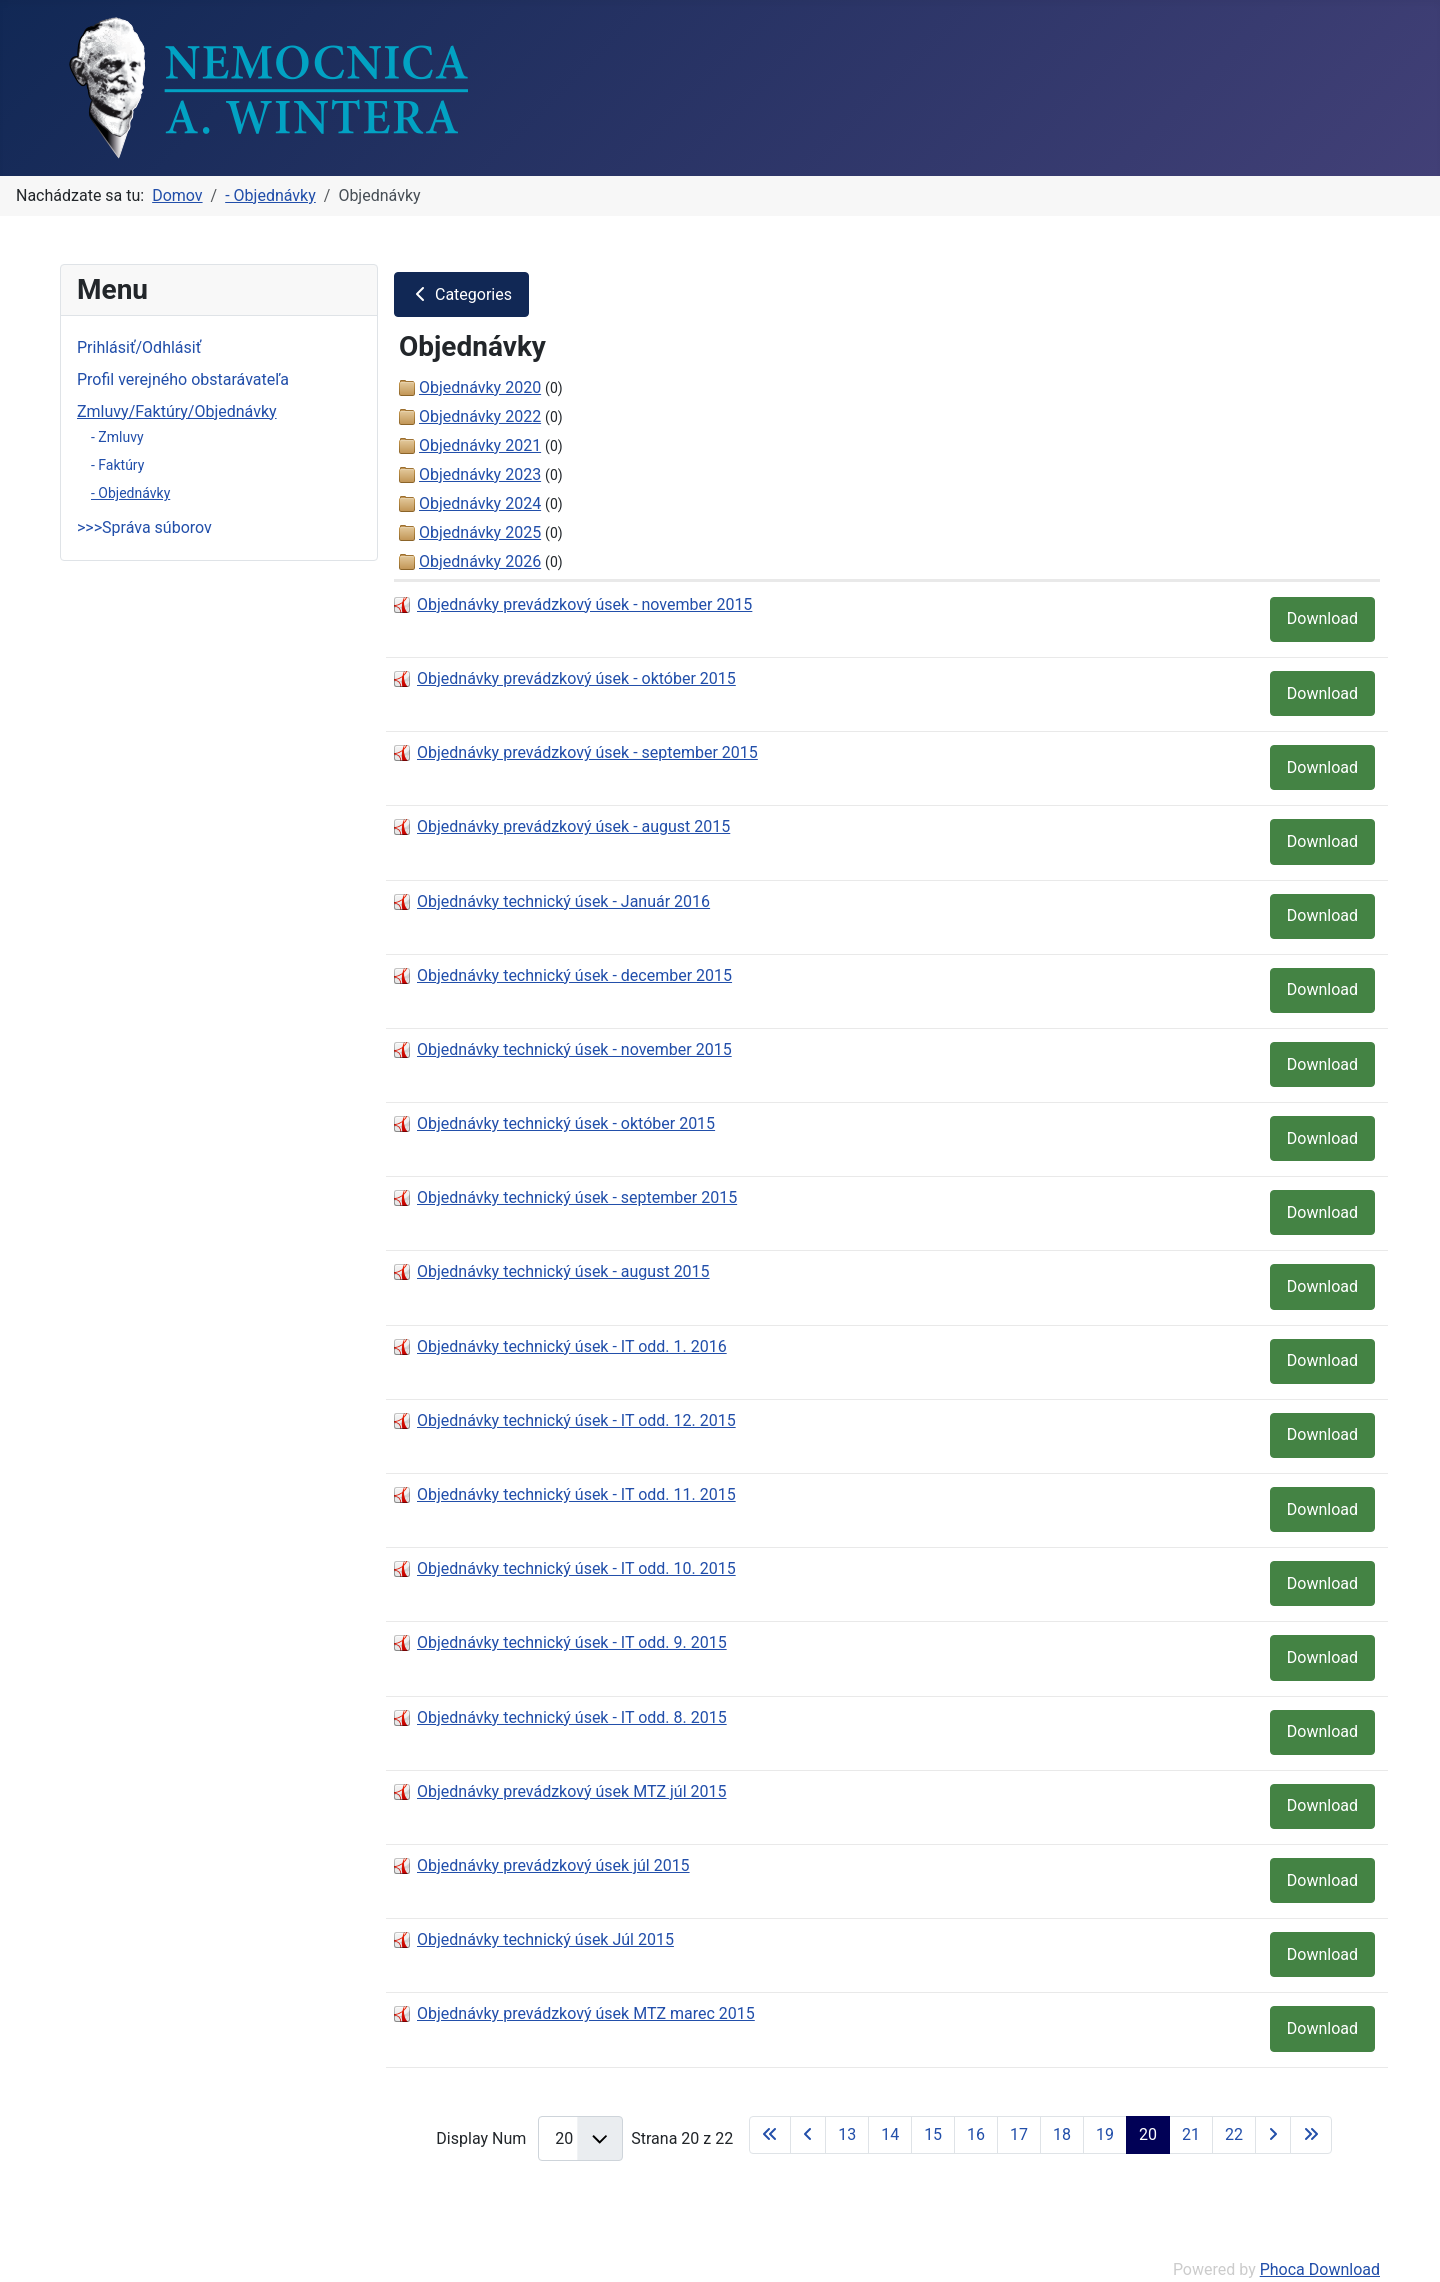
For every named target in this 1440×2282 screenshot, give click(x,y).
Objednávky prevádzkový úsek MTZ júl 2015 (571, 1791)
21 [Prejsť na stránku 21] (1191, 2134)
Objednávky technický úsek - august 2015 (563, 1271)
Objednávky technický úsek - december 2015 (574, 975)
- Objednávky (130, 493)
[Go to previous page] (808, 2135)
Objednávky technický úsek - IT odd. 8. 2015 (572, 1717)
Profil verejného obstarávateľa (183, 379)
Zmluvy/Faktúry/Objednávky (177, 411)
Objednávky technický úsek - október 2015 (566, 1123)
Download (1322, 618)
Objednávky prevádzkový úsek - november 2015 (584, 604)
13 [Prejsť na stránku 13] (847, 2134)
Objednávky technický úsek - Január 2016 (563, 901)
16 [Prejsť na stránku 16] (976, 2134)
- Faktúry (117, 465)
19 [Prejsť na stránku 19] (1105, 2134)
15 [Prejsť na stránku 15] (933, 2134)
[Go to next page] (1273, 2135)
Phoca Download (1320, 2269)
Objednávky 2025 (480, 532)
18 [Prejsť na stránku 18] (1062, 2134)
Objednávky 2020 (480, 387)
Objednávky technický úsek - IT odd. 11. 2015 (576, 1494)
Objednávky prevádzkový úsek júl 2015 (553, 1865)
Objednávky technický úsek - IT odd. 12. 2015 (576, 1420)
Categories (461, 294)
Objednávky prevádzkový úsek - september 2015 (587, 752)
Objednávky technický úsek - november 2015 (574, 1049)
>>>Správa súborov (144, 527)
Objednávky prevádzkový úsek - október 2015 (576, 678)
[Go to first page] (770, 2135)
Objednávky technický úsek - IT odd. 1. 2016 (572, 1346)
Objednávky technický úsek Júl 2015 (545, 1939)
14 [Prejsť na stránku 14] (890, 2134)
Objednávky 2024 (480, 503)
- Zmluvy (117, 437)
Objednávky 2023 (480, 474)
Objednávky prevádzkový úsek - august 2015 (573, 826)
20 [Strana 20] (1148, 2134)
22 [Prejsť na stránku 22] (1234, 2134)
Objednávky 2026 (480, 561)
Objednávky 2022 (480, 416)
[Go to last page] (1311, 2135)
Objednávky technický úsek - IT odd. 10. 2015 (576, 1568)
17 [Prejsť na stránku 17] (1019, 2134)
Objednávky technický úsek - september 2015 (577, 1197)
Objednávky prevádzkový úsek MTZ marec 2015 (586, 2013)
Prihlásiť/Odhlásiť (139, 347)
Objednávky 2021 (480, 445)
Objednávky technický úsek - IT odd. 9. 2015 (572, 1642)
